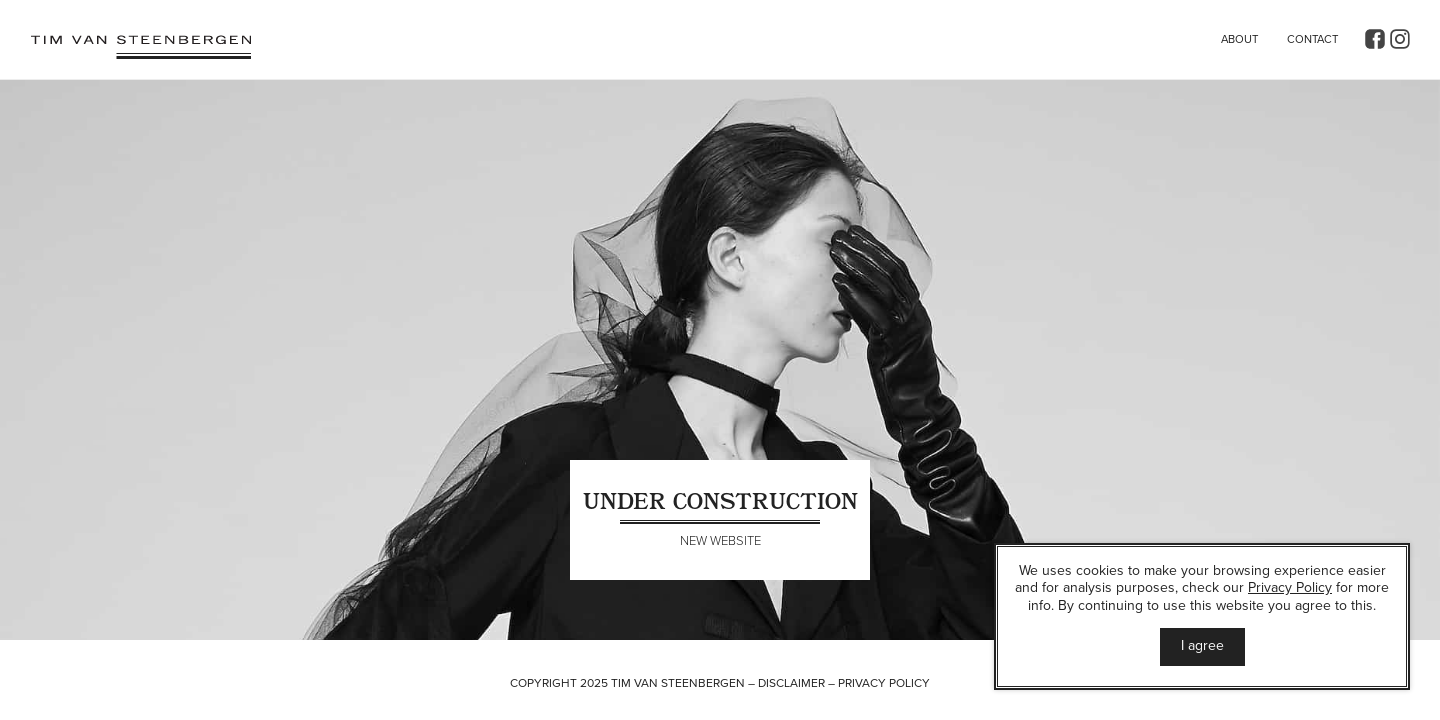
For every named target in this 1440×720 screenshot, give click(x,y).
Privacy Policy (884, 683)
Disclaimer (791, 683)
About (1239, 39)
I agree (1202, 645)
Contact (1312, 39)
